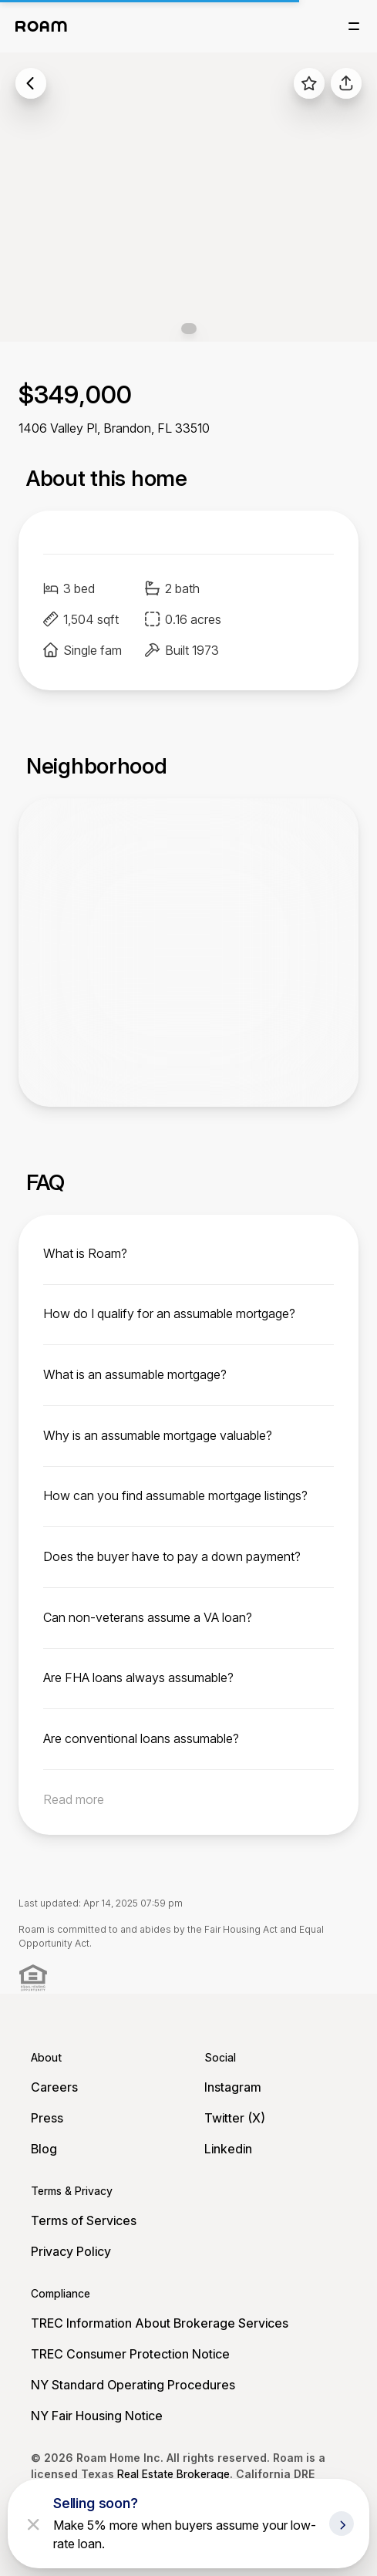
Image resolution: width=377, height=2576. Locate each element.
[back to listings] (30, 83)
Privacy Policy (71, 2251)
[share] (346, 83)
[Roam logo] (41, 26)
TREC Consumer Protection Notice (130, 2354)
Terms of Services (83, 2220)
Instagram (232, 2087)
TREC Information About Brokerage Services (159, 2323)
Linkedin (228, 2148)
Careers (54, 2087)
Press (47, 2118)
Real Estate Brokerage (173, 2473)
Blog (44, 2148)
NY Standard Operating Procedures (133, 2384)
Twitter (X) (234, 2118)
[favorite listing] (309, 83)
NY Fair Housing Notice (97, 2415)
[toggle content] (188, 1253)
